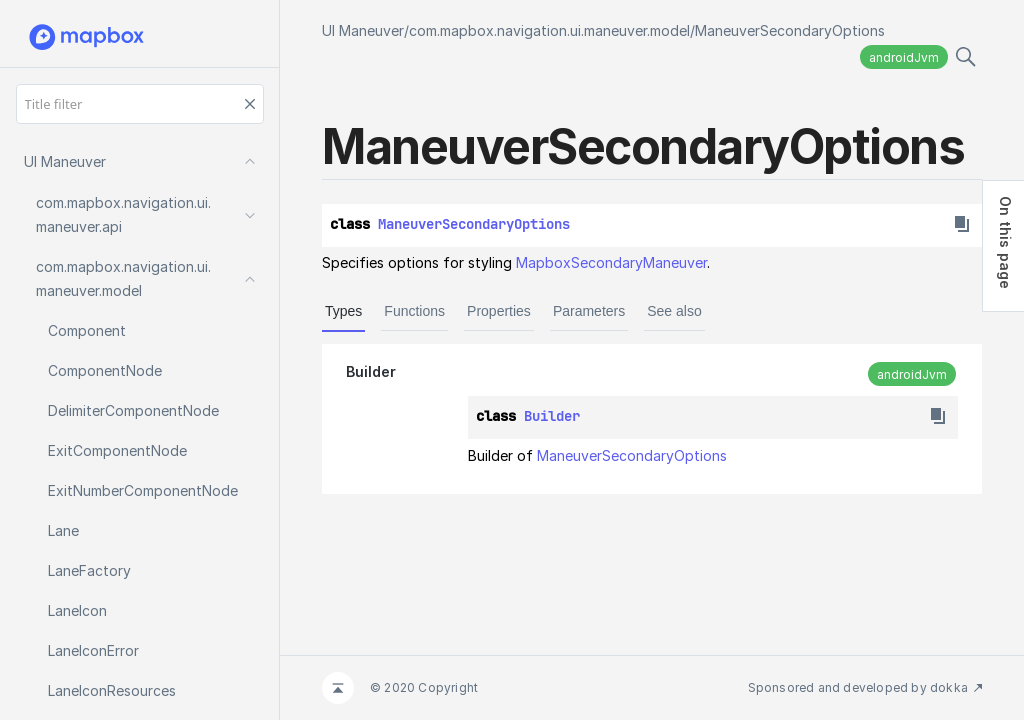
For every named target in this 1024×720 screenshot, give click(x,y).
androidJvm (904, 57)
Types (343, 311)
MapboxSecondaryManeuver (611, 262)
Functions (414, 311)
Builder (371, 371)
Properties (499, 311)
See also (674, 311)
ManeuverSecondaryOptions (790, 30)
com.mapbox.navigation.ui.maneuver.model (549, 30)
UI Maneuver (363, 30)
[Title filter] (140, 104)
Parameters (589, 311)
